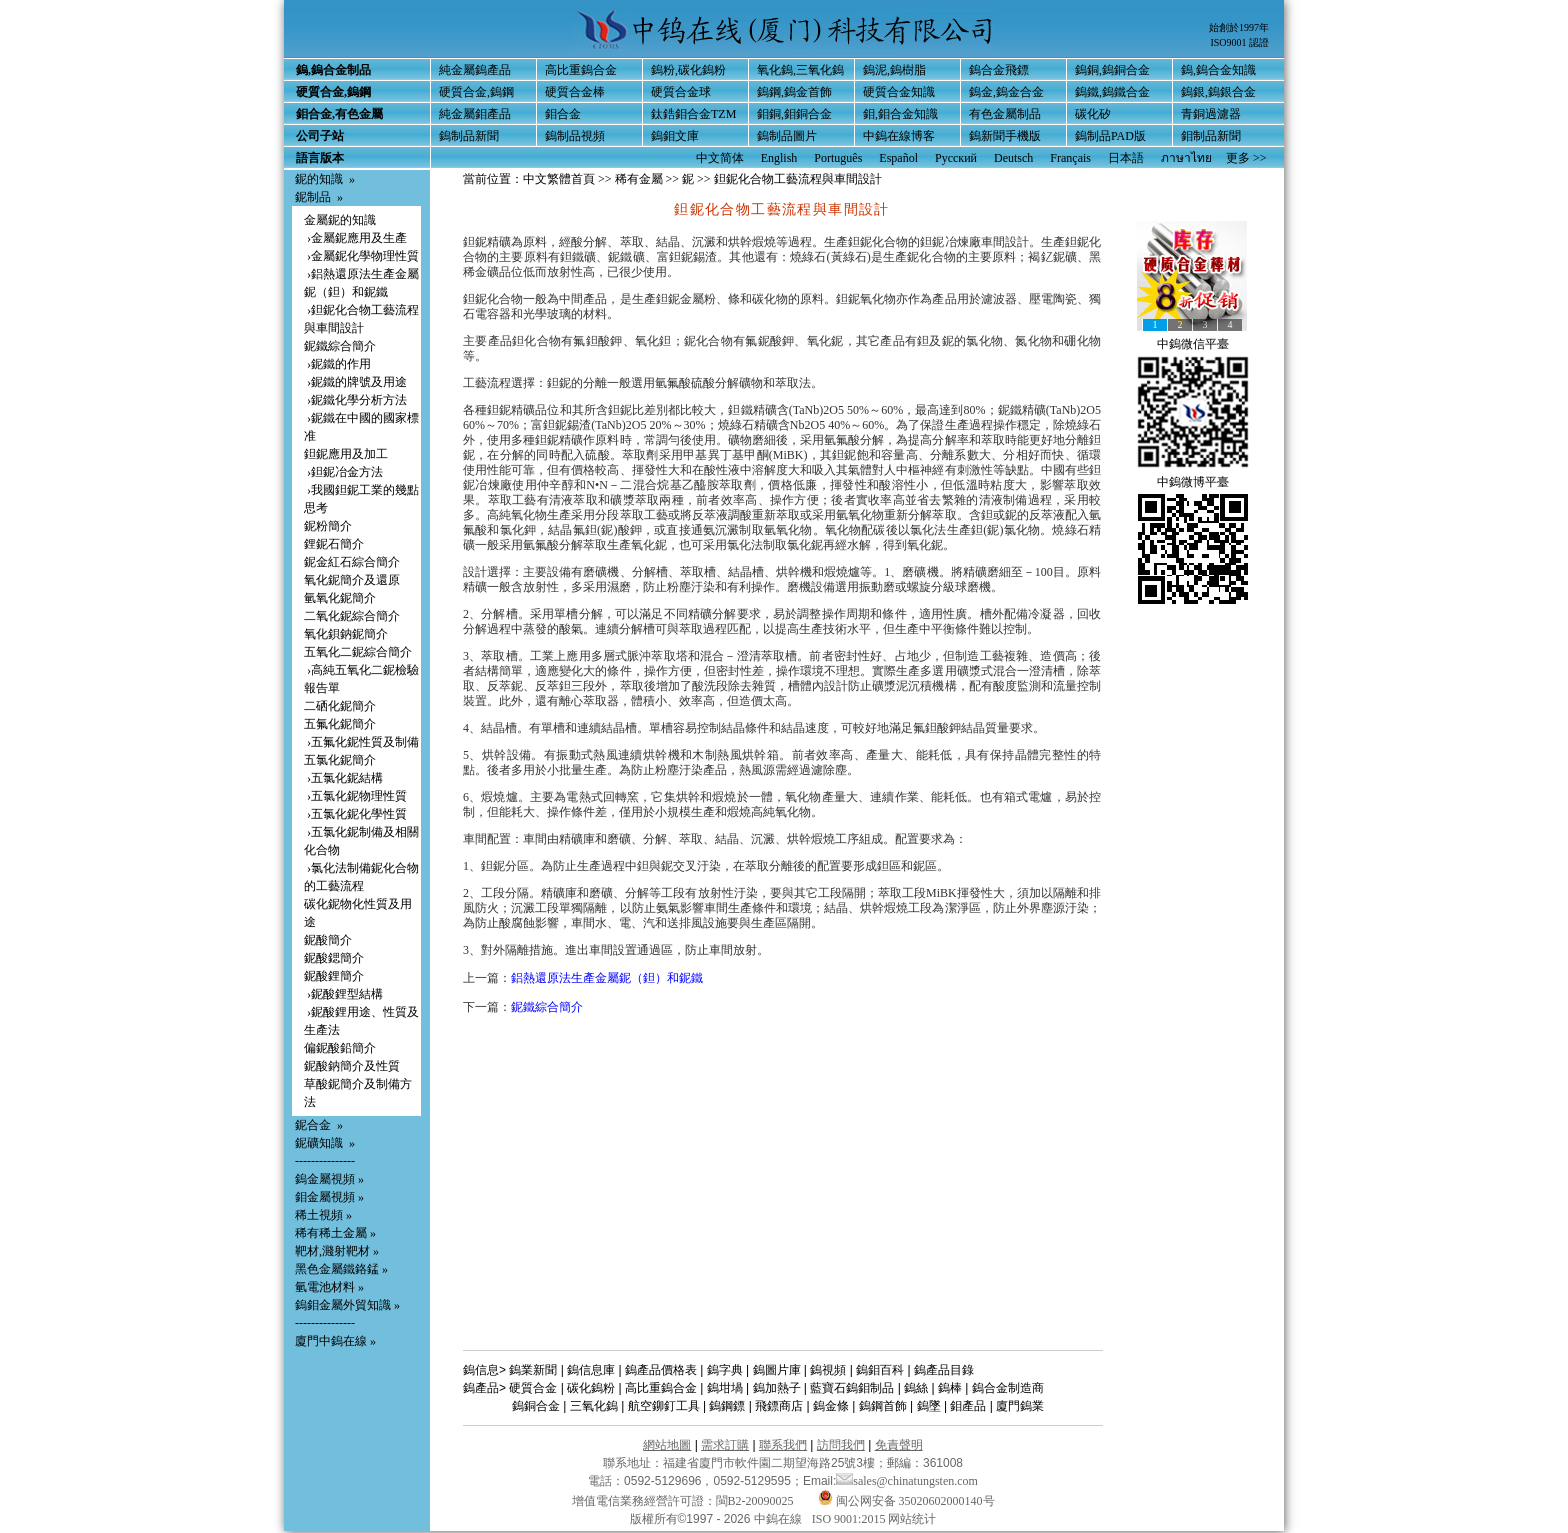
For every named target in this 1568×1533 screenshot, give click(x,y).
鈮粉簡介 (328, 526)
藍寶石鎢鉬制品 (852, 1388)
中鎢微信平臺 (1193, 344)
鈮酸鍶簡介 (334, 958)
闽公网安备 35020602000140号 (906, 1501)
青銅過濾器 (1211, 114)
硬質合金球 (681, 92)
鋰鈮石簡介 (334, 544)
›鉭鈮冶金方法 (343, 472)
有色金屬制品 (1005, 114)
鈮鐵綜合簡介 (340, 346)
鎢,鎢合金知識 (1218, 70)
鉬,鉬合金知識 (900, 114)
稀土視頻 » (323, 1215)
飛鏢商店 (779, 1406)
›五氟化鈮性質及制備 (361, 742)
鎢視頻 (828, 1370)
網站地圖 (667, 1445)
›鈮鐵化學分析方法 (355, 400)
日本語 (1126, 158)
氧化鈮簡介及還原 (352, 580)
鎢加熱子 (777, 1388)
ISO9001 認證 (1239, 42)
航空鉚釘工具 (664, 1406)
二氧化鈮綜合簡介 (352, 616)
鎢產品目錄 (944, 1370)
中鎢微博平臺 (1193, 482)
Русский (956, 158)
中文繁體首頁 (559, 179)
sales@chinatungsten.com (907, 1481)
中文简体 (720, 158)
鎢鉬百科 (880, 1370)
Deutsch (1013, 158)
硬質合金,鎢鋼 (476, 92)
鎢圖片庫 (777, 1370)
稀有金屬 (639, 179)
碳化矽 (1093, 114)
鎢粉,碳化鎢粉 (688, 70)
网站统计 (912, 1519)
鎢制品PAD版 (1110, 136)
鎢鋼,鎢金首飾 (794, 92)
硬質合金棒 (575, 92)
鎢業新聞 (533, 1370)
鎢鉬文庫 (675, 136)
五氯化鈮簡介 (340, 760)
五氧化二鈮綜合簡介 (358, 652)
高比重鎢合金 (581, 70)
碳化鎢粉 (591, 1388)
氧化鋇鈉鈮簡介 (346, 634)
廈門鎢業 (1020, 1406)
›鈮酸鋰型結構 (343, 994)
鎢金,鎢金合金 (1006, 92)
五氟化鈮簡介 (340, 724)
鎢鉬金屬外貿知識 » (347, 1305)
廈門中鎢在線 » (335, 1341)
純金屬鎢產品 (475, 70)
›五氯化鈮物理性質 (355, 796)
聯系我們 (783, 1445)
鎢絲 (916, 1388)
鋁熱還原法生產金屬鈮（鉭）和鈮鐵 (607, 978)
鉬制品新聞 (1211, 136)
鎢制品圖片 (787, 136)
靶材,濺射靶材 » (337, 1251)
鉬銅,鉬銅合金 (794, 114)
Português (838, 158)
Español (898, 158)
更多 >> (1246, 158)
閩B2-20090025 (755, 1501)
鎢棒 (950, 1388)
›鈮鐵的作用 (337, 364)
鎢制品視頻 (575, 136)
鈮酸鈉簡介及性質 (352, 1066)
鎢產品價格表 (661, 1370)
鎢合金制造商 (1008, 1388)
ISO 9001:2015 (850, 1519)
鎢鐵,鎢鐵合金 (1112, 92)
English (779, 158)
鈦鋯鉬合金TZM (693, 114)
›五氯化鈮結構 (343, 778)
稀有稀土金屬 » (335, 1233)
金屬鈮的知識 (340, 220)
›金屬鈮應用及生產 (355, 238)
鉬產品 (968, 1406)
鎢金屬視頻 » (329, 1179)
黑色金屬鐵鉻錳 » (341, 1269)
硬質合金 (533, 1388)
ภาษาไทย (1186, 158)
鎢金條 (831, 1406)
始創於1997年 (1239, 27)
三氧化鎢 (594, 1406)
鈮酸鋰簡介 (334, 976)
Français (1070, 158)
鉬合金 (563, 114)
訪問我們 (841, 1445)
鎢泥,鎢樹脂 (894, 70)
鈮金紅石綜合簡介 (352, 562)
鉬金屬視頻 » (329, 1197)
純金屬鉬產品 (475, 114)
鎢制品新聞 (469, 136)
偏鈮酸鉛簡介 (340, 1048)
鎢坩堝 (725, 1388)
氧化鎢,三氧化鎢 (800, 70)
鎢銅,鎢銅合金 (1112, 70)
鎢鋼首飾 (883, 1406)
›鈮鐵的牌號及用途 (355, 382)
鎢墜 (929, 1406)
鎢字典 (725, 1370)
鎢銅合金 (536, 1406)
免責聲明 (899, 1445)
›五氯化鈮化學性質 (355, 814)
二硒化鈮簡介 (340, 706)
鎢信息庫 (591, 1370)
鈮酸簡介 (328, 940)
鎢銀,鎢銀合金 (1218, 92)
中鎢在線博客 (899, 136)
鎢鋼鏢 (727, 1406)
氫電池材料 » (329, 1287)
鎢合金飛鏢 (999, 70)
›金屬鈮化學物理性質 (361, 256)
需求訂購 (725, 1445)
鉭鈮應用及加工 (346, 454)
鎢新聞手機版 (1005, 136)
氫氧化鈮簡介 (340, 598)
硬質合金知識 (899, 92)
